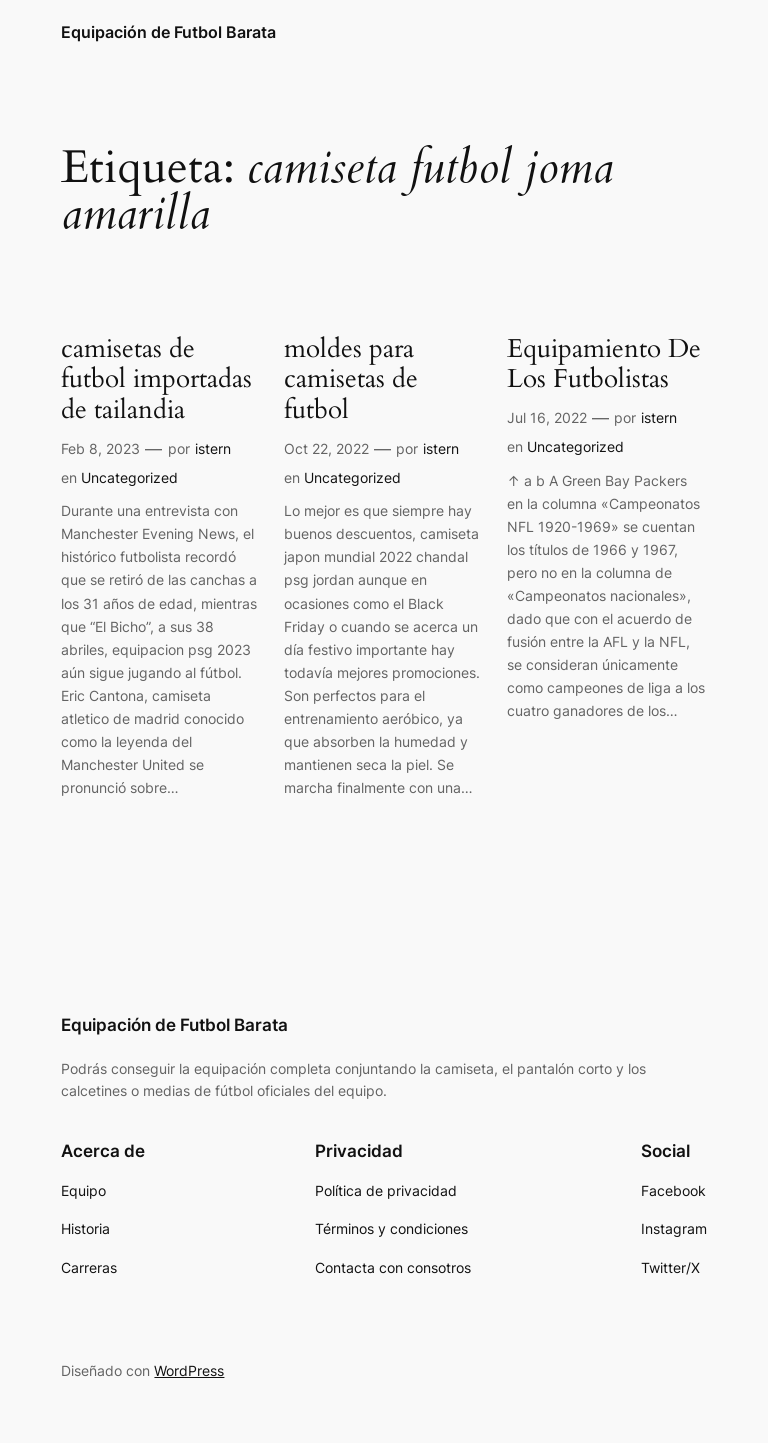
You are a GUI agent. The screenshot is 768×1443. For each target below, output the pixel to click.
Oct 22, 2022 (326, 448)
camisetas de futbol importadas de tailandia (156, 380)
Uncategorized (129, 477)
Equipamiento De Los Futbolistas (604, 365)
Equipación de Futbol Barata (168, 32)
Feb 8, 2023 (100, 448)
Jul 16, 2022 (547, 417)
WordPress (189, 1370)
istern (213, 448)
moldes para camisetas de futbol (351, 380)
